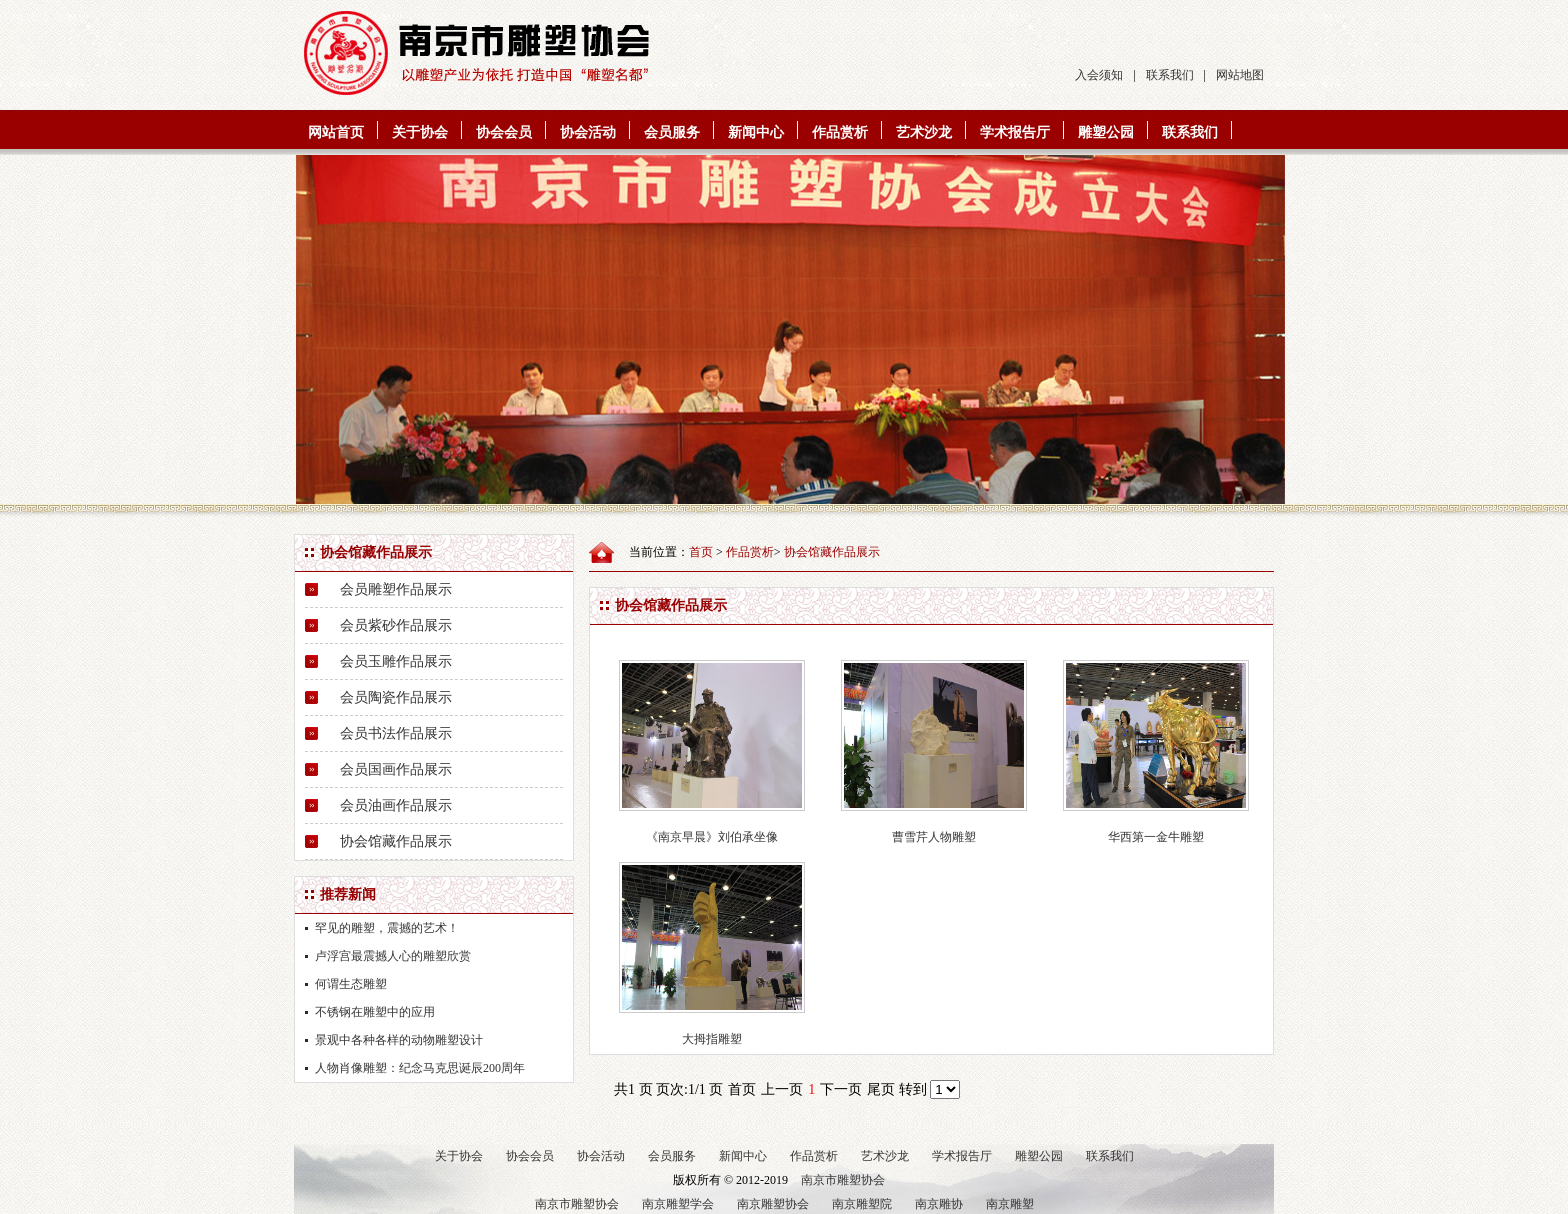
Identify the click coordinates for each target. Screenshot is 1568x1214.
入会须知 (1099, 75)
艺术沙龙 (924, 132)
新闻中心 (756, 132)
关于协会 (420, 132)
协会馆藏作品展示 (396, 841)
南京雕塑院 (862, 1204)
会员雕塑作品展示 (396, 589)
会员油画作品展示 (396, 805)
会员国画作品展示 (396, 769)
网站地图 (1240, 75)
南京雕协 (939, 1204)
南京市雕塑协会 (843, 1180)
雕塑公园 (1106, 132)
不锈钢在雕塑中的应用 (375, 1012)
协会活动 (588, 132)
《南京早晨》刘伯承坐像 (712, 837)
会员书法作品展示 (396, 733)
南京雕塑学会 (678, 1204)
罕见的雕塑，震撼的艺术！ (387, 928)
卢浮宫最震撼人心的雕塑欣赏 (393, 956)
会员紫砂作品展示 (396, 625)
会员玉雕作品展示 (396, 661)
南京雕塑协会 (773, 1204)
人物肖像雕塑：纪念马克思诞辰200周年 (420, 1068)
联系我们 (1170, 75)
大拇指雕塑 (712, 1039)
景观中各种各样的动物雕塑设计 (399, 1040)
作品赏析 (840, 132)
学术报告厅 (1015, 132)
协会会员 (504, 132)
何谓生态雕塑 (351, 984)
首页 (701, 552)
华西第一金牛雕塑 (1156, 837)
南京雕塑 (1010, 1204)
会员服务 (672, 132)
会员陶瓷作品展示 (396, 697)
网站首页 (336, 132)
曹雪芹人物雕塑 (934, 837)
